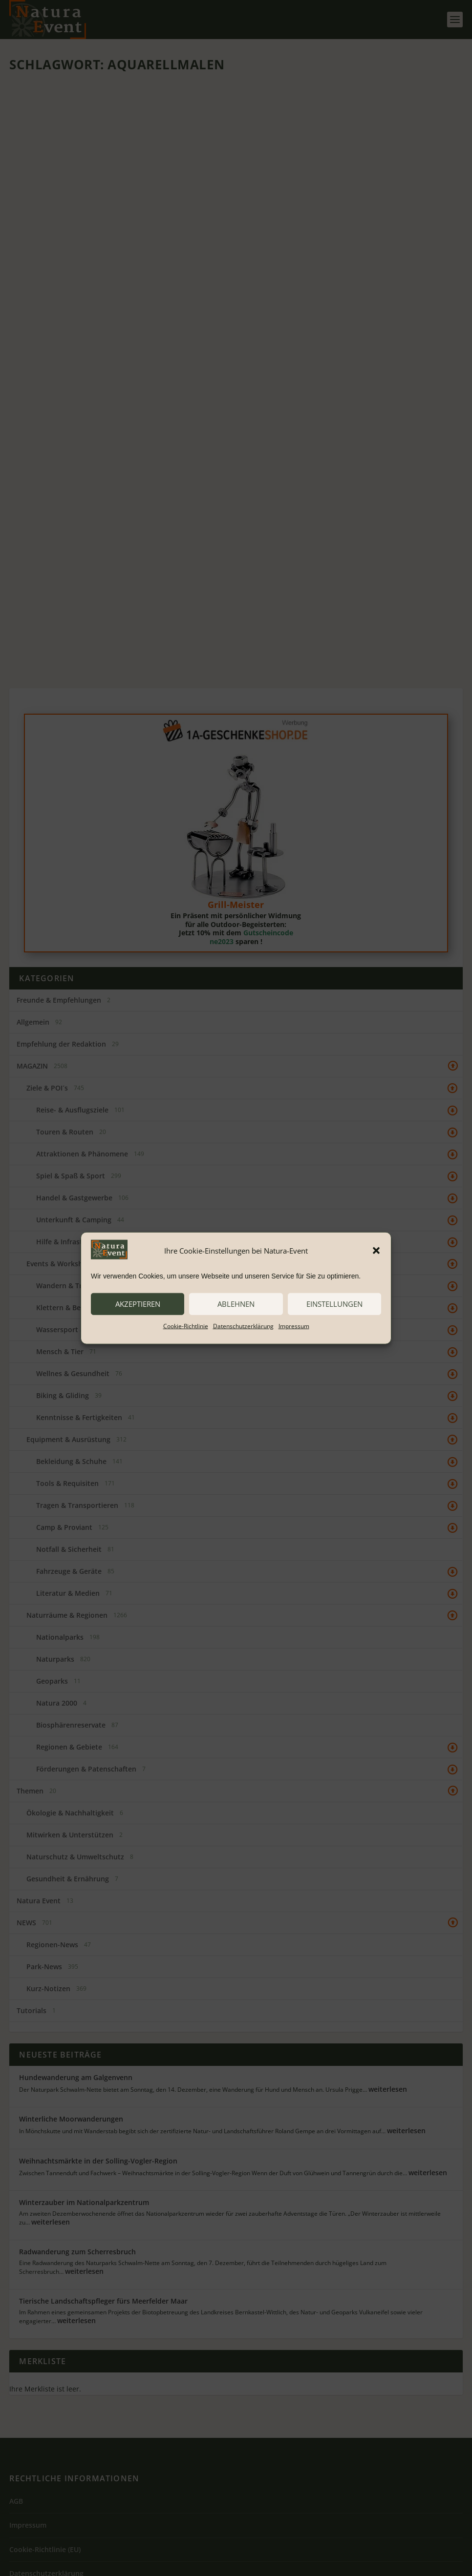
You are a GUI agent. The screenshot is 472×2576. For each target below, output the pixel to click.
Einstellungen (334, 1304)
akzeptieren (137, 1304)
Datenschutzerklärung (243, 1325)
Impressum (294, 1325)
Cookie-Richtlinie (185, 1325)
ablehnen (236, 1304)
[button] (376, 1251)
